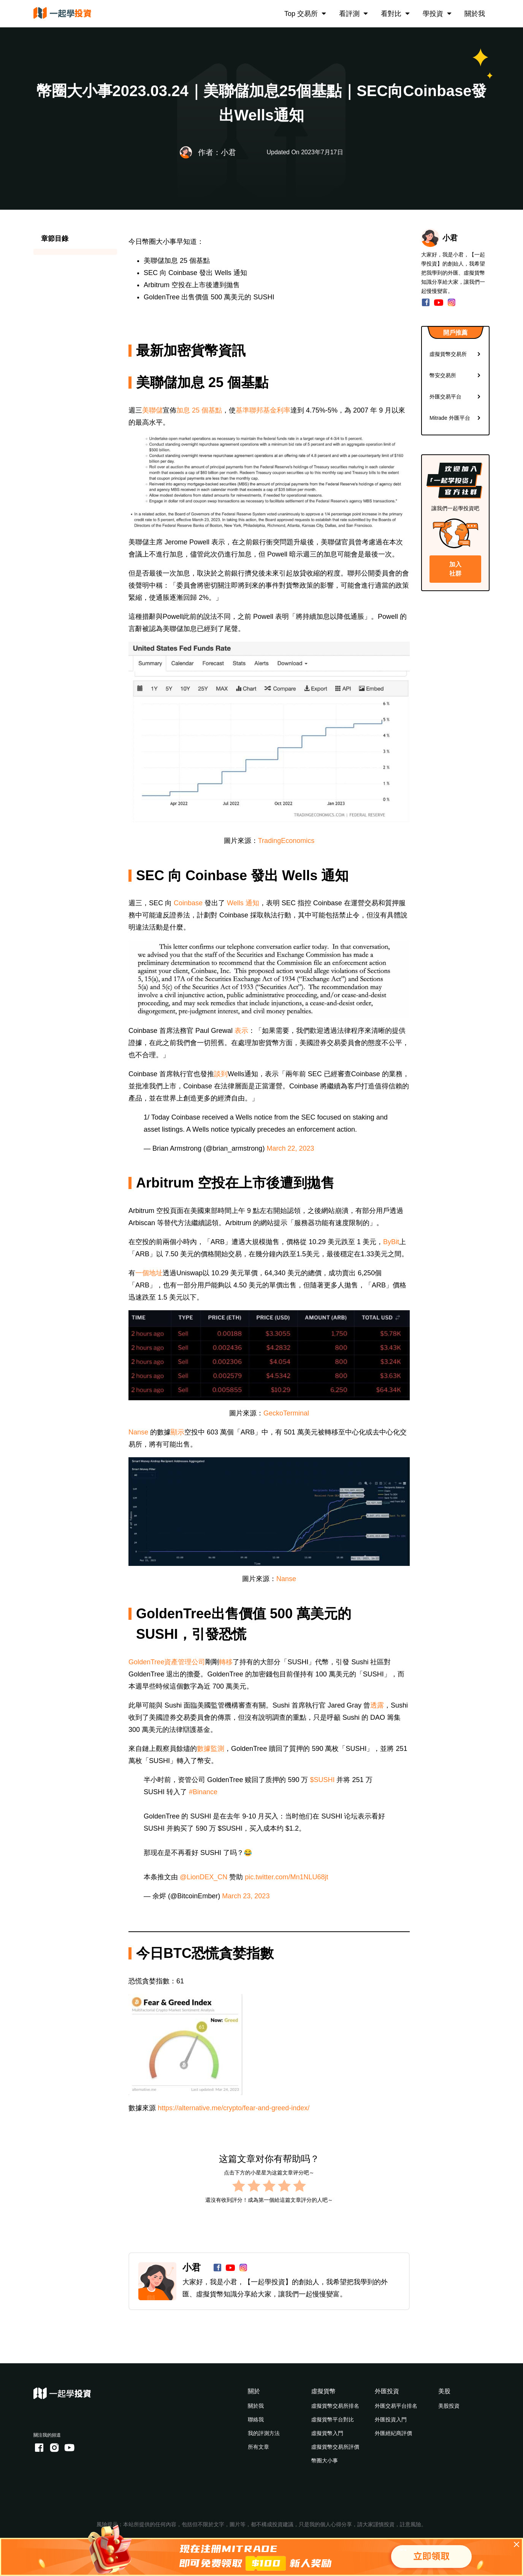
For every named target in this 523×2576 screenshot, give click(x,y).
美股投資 (449, 2406)
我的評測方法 (264, 2433)
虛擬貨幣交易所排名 (335, 2406)
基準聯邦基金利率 (263, 410)
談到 (221, 1074)
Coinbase (188, 903)
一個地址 (149, 1273)
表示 (241, 1030)
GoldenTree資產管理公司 (166, 1662)
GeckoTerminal (286, 1413)
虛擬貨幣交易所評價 (335, 2447)
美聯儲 (152, 410)
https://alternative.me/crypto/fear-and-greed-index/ (233, 2108)
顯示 (177, 1432)
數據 (204, 1748)
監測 (217, 1748)
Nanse (138, 1432)
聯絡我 (256, 2419)
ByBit (391, 1242)
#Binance (203, 1792)
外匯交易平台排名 (396, 2406)
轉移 (226, 1662)
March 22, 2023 (290, 1148)
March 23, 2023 (245, 1896)
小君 (191, 2267)
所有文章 (258, 2447)
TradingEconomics (286, 840)
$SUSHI (322, 1780)
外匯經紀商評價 (393, 2433)
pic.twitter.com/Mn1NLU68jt (286, 1877)
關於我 (474, 13)
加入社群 (455, 569)
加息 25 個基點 (199, 410)
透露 (377, 1705)
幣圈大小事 (324, 2460)
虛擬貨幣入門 (327, 2433)
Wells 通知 (243, 903)
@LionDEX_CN (203, 1877)
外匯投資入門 (391, 2419)
